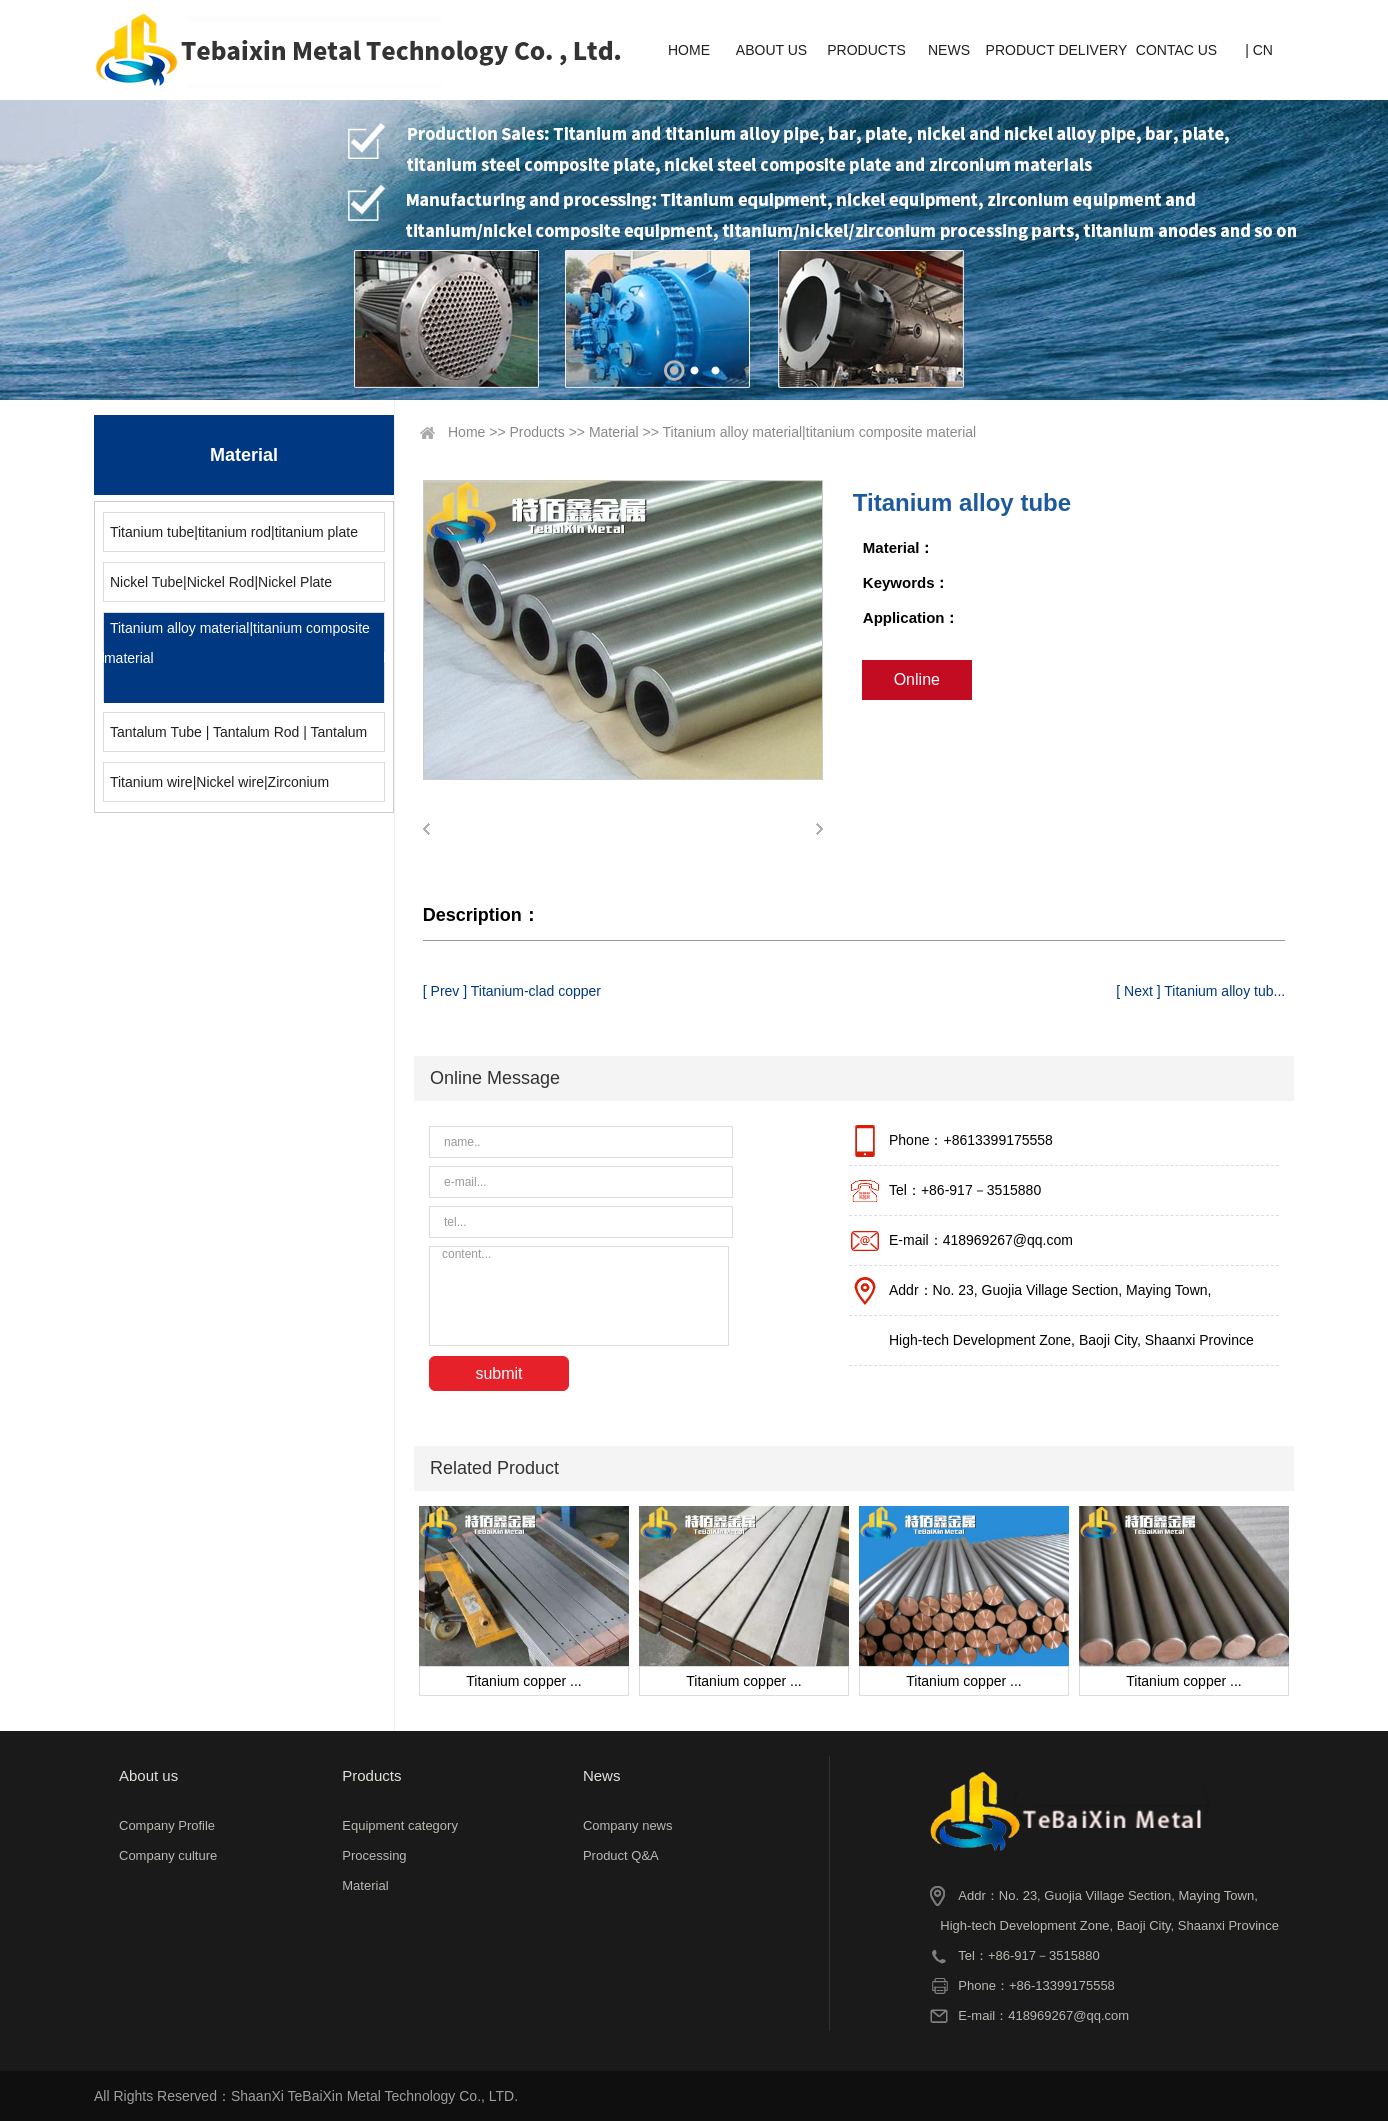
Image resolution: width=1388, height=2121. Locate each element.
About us (148, 1775)
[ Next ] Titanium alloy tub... (1200, 991)
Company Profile (167, 1825)
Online (917, 679)
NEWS (949, 50)
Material (614, 432)
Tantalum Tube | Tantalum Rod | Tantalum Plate (235, 737)
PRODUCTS (866, 50)
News (602, 1775)
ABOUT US (771, 50)
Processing (374, 1855)
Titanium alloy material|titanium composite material (237, 643)
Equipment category (400, 1825)
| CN (1259, 50)
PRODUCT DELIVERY (1057, 50)
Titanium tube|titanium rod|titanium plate (234, 532)
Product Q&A (621, 1855)
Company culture (168, 1855)
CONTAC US (1176, 50)
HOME (689, 50)
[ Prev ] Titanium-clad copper (512, 991)
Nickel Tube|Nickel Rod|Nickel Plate (221, 582)
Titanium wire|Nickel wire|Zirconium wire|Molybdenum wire (216, 787)
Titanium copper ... (523, 1681)
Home (466, 432)
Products (537, 432)
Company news (628, 1825)
